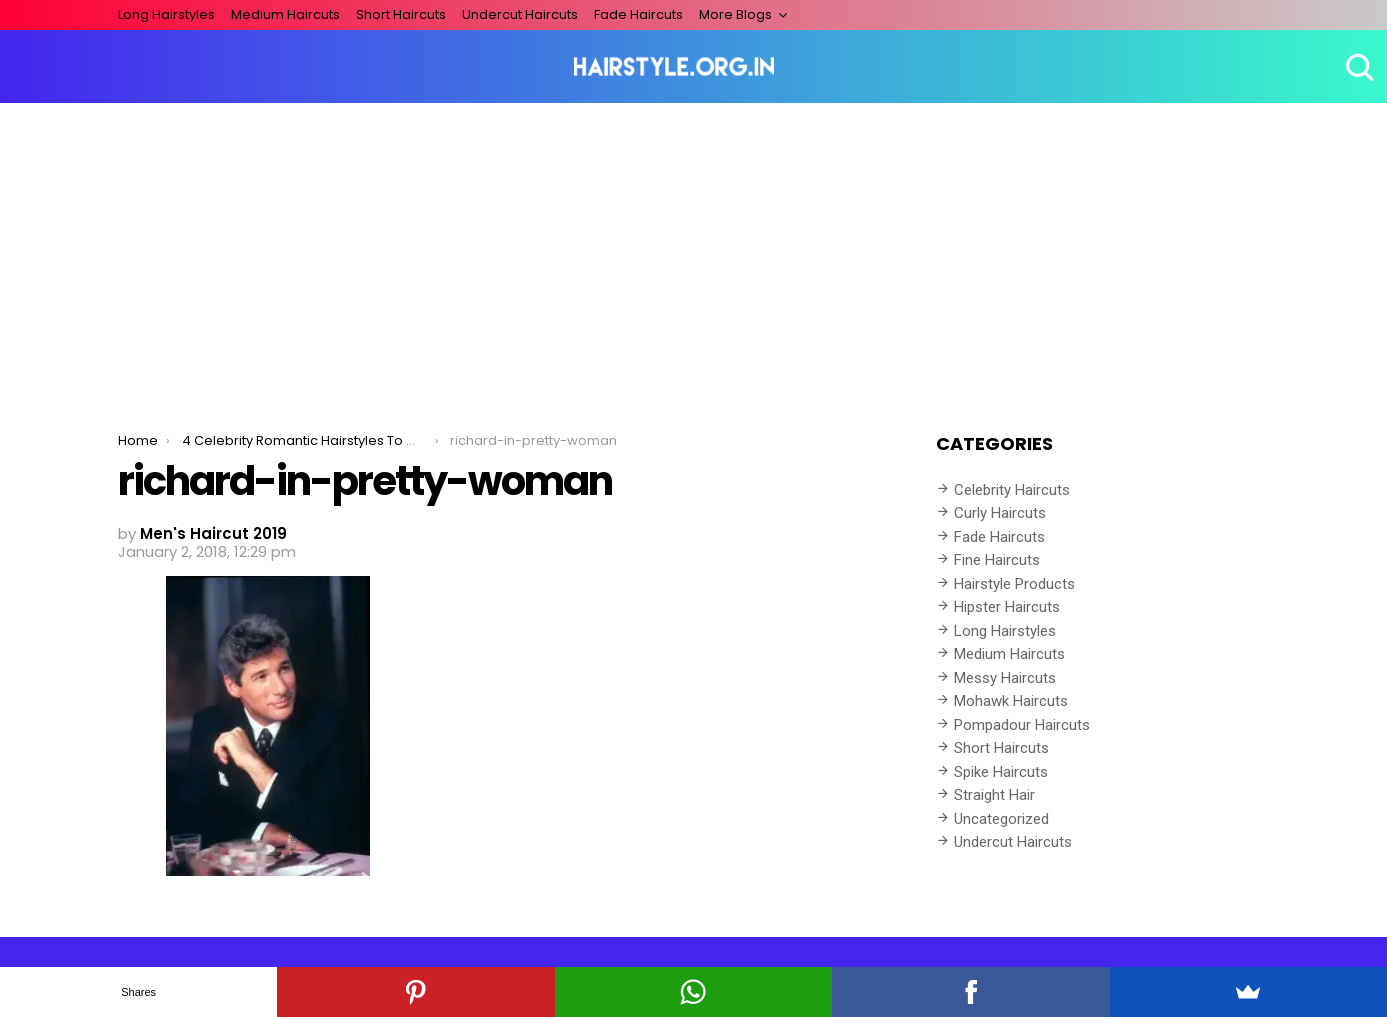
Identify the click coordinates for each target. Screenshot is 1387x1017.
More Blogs (735, 14)
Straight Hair (994, 795)
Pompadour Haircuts (1022, 725)
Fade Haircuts (638, 14)
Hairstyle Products (1014, 584)
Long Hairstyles (166, 14)
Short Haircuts (401, 14)
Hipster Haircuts (1007, 607)
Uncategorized (1001, 819)
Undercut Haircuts (520, 14)
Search (1357, 67)
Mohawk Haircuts (1011, 701)
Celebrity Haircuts (1012, 490)
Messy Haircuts (1005, 678)
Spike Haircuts (1001, 772)
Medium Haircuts (285, 14)
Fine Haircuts (997, 560)
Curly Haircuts (1000, 513)
